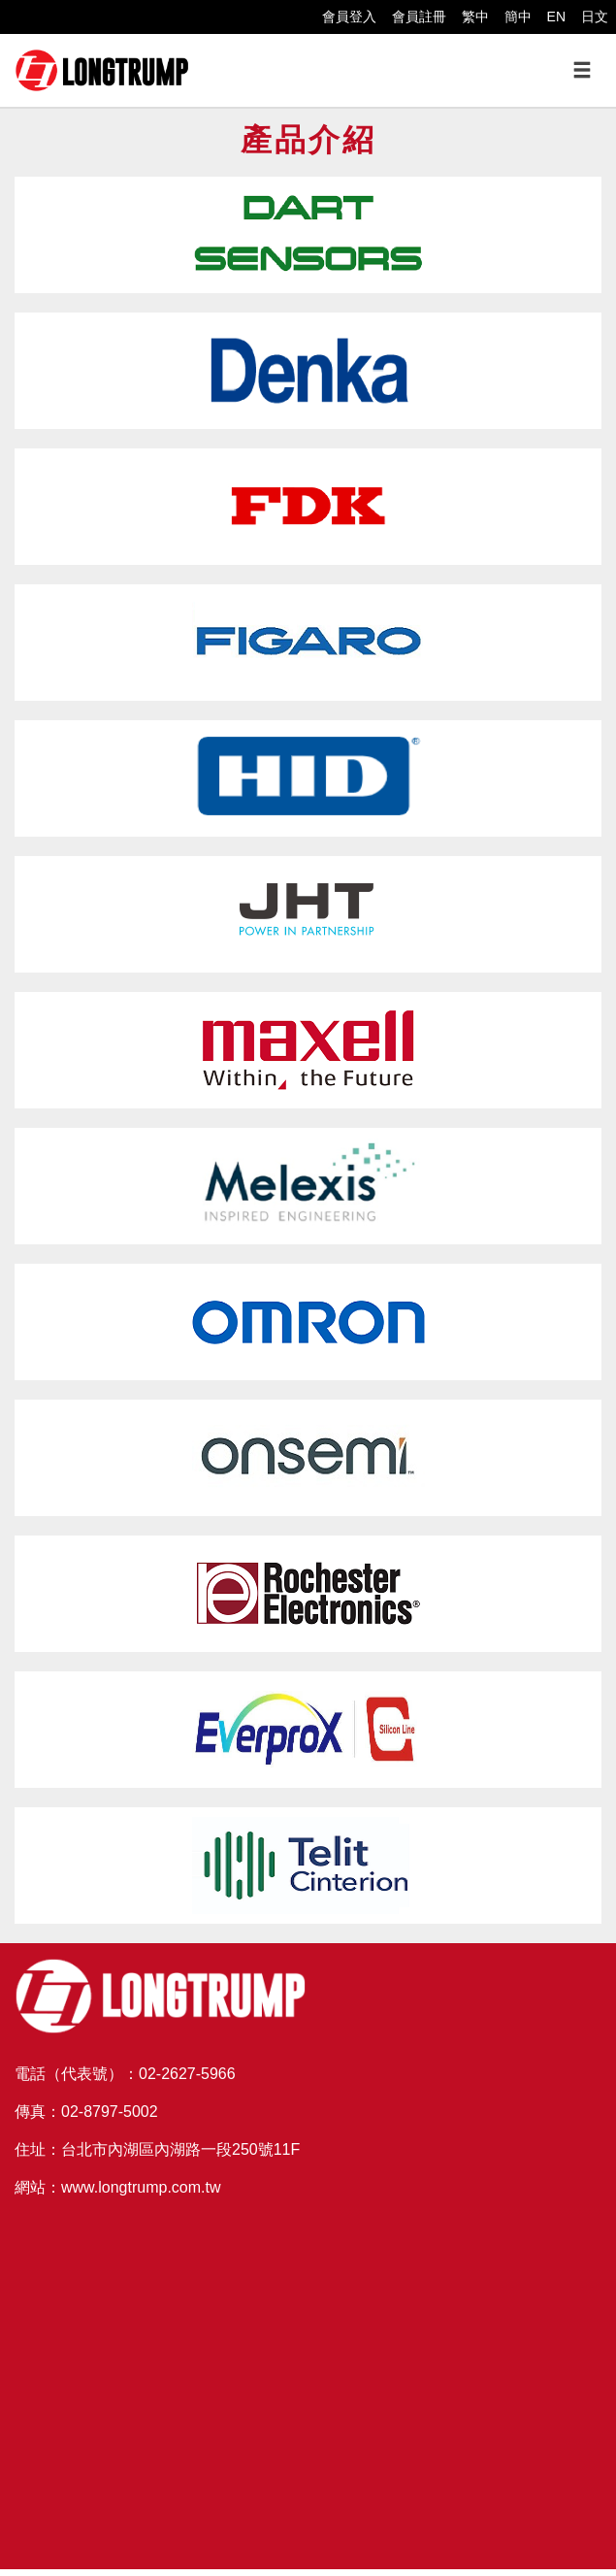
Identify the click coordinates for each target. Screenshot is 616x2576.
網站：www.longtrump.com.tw (118, 2187)
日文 (594, 16)
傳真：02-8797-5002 (86, 2111)
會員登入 (349, 16)
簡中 (518, 16)
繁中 (475, 16)
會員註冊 (419, 16)
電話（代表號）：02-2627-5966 (125, 2073)
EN (556, 16)
